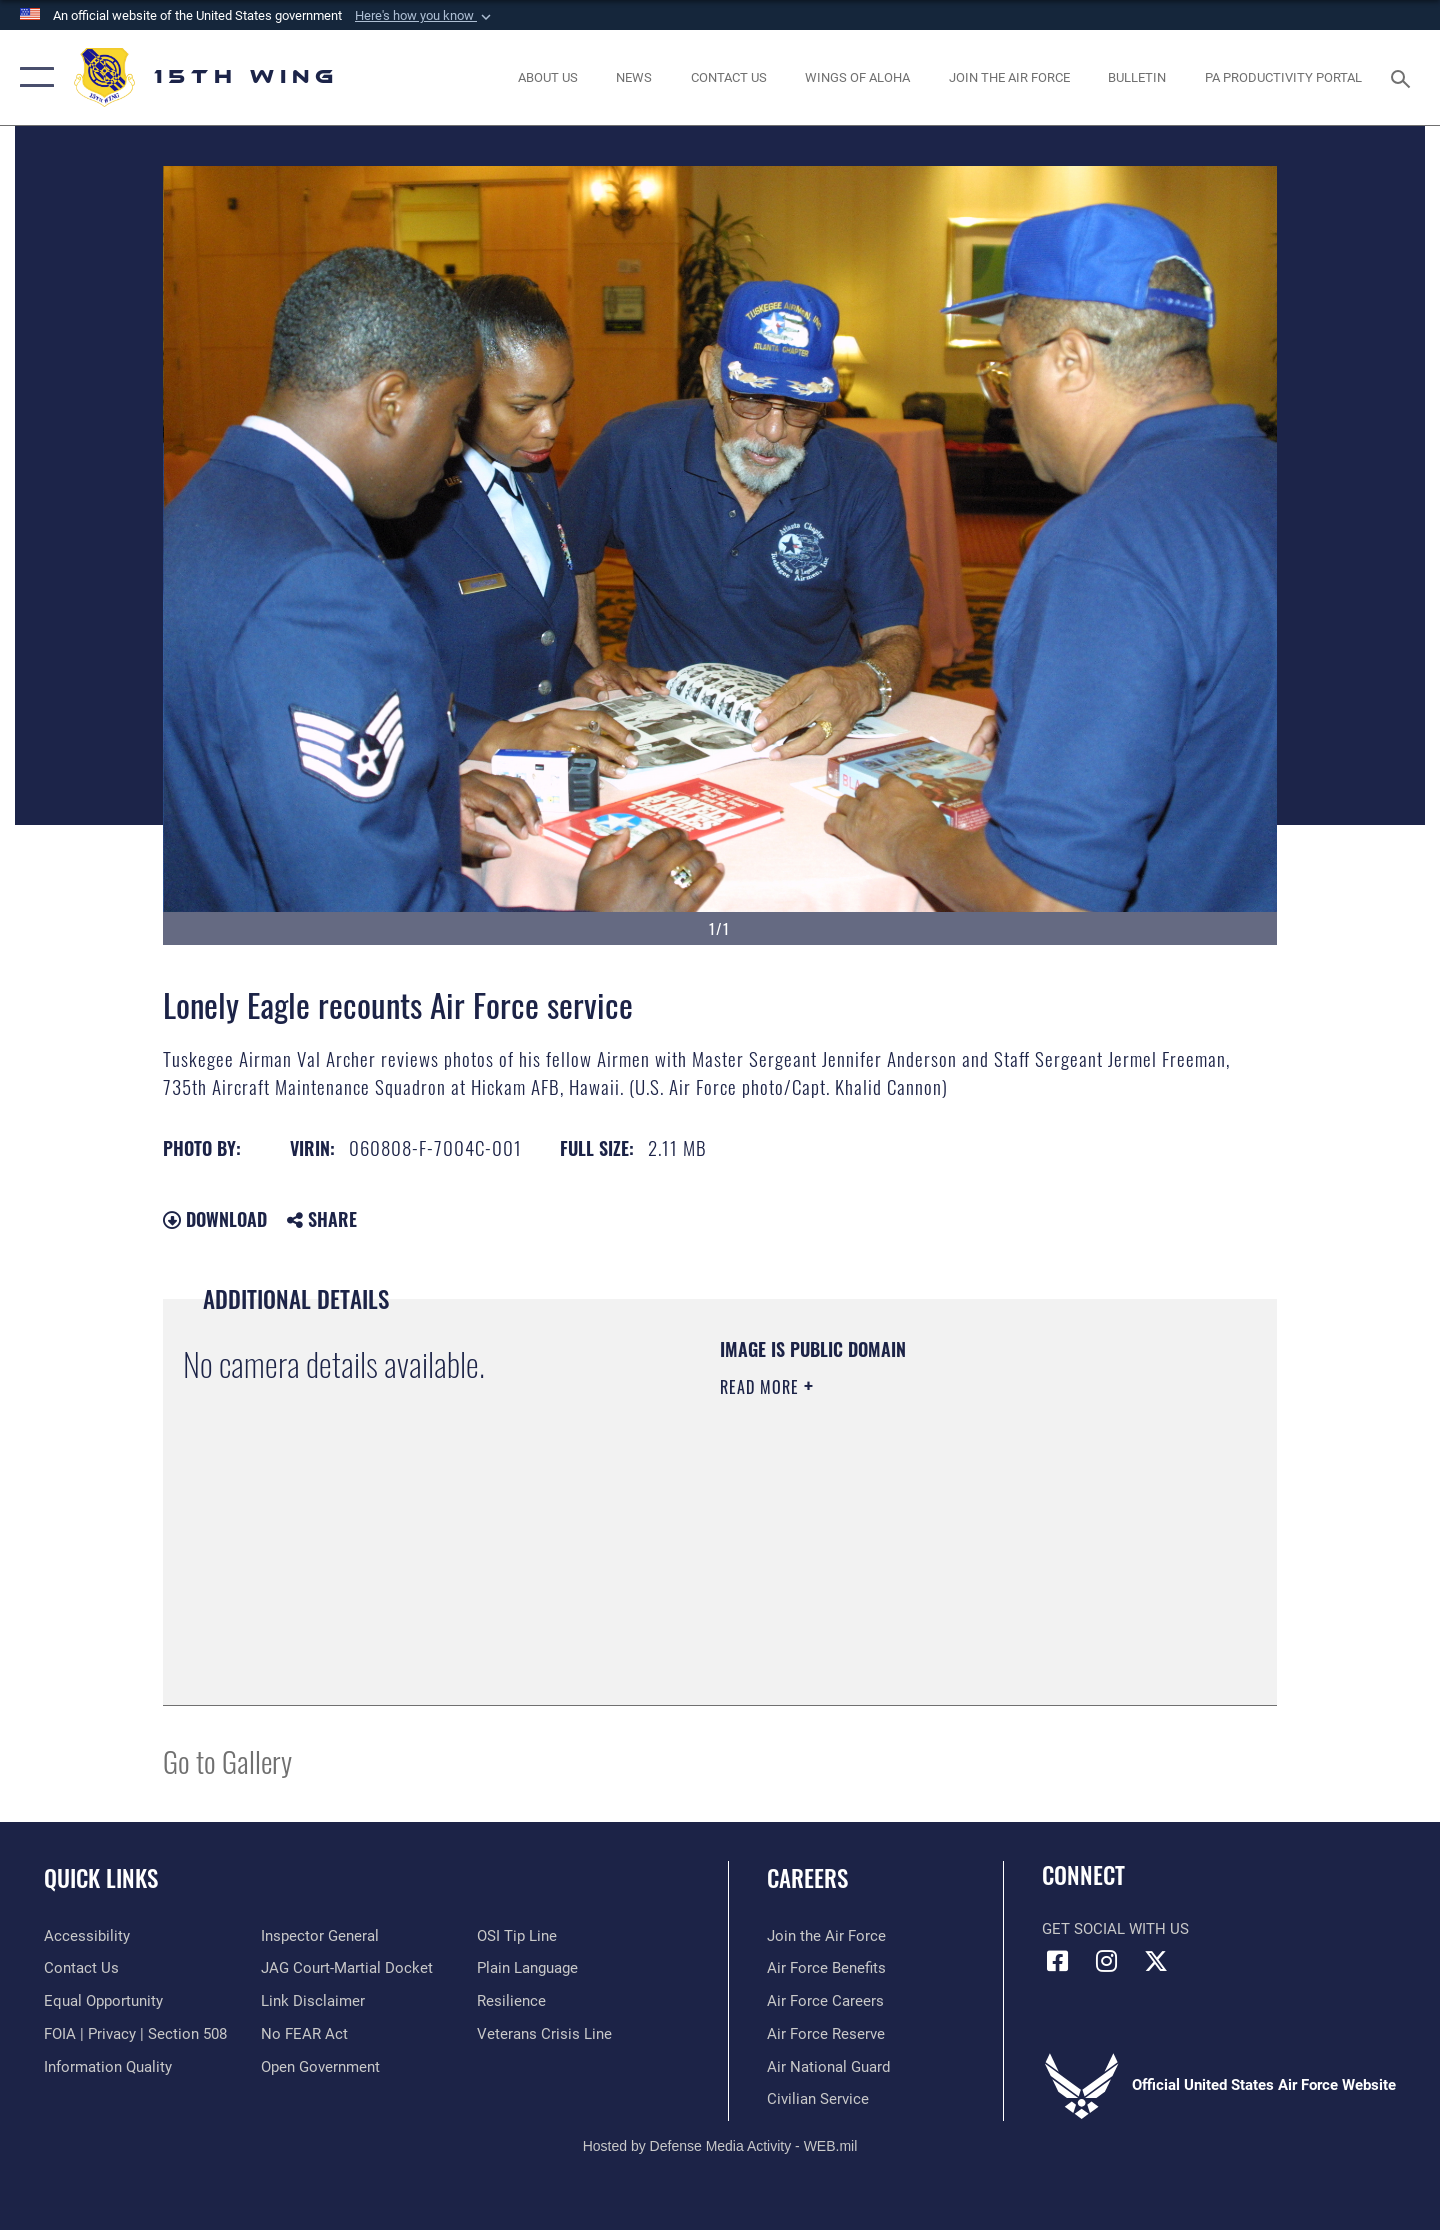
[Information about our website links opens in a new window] (313, 2001)
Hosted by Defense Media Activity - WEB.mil (720, 2146)
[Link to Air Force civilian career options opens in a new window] (818, 2099)
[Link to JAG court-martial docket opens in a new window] (347, 1968)
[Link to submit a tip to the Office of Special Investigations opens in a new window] (517, 1936)
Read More (762, 1387)
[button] (425, 16)
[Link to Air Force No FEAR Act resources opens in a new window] (304, 2034)
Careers (807, 1878)
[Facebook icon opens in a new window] (1057, 1961)
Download (215, 1219)
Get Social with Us (1115, 1929)
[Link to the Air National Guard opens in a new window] (828, 2067)
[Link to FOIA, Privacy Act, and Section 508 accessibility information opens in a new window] (135, 2034)
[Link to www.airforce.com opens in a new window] (826, 1936)
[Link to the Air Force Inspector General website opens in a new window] (320, 1936)
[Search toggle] (1403, 77)
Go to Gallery (227, 1760)
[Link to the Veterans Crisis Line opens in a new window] (544, 2034)
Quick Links (101, 1878)
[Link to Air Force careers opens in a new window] (825, 2001)
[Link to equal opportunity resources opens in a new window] (103, 2001)
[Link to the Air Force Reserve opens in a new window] (826, 2034)
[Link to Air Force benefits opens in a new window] (826, 1968)
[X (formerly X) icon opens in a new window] (1156, 1961)
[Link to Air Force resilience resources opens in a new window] (511, 2001)
